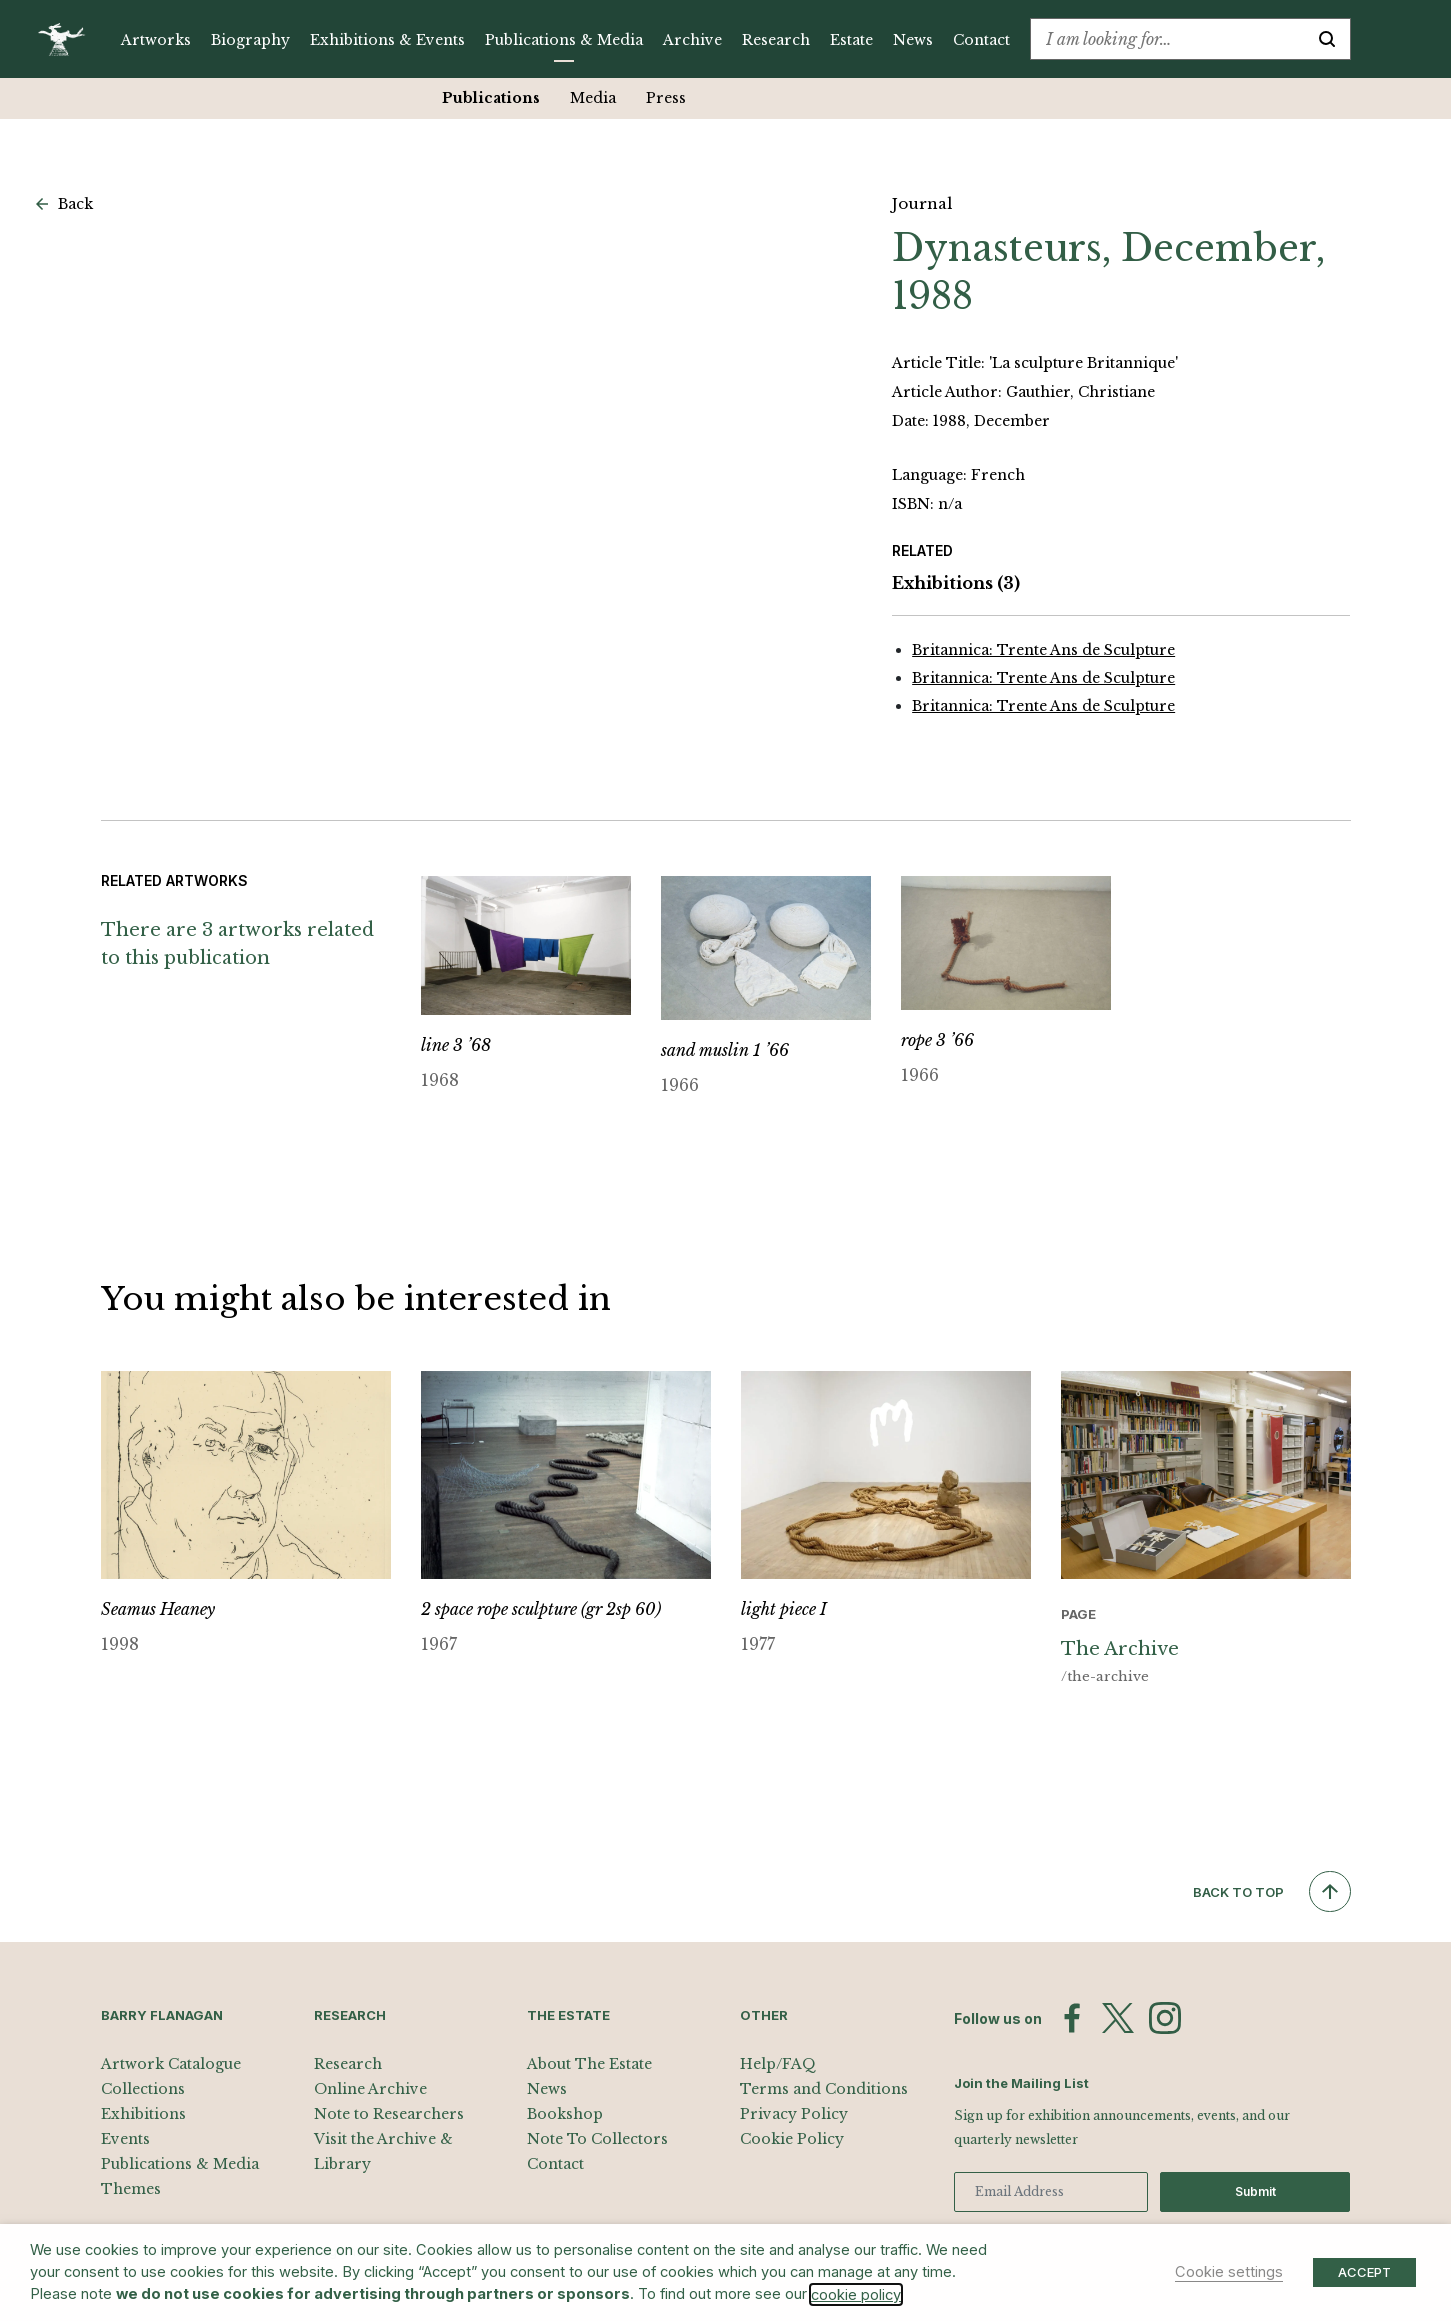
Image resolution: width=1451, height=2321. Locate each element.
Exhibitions (956, 583)
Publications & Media (564, 40)
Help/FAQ (778, 2064)
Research (776, 40)
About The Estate (589, 2064)
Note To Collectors (597, 2139)
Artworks (156, 40)
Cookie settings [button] (1229, 2272)
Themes (131, 2189)
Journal (922, 203)
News (913, 40)
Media (593, 98)
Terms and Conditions (824, 2089)
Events (125, 2139)
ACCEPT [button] (1364, 2272)
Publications (491, 98)
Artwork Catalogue (171, 2064)
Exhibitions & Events (387, 40)
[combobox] (1167, 39)
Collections (143, 2089)
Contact (981, 40)
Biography (250, 40)
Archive (692, 40)
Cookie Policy (792, 2139)
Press (666, 98)
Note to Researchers (389, 2114)
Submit (1255, 2191)
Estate (851, 40)
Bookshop (565, 2114)
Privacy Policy (794, 2114)
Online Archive (370, 2089)
